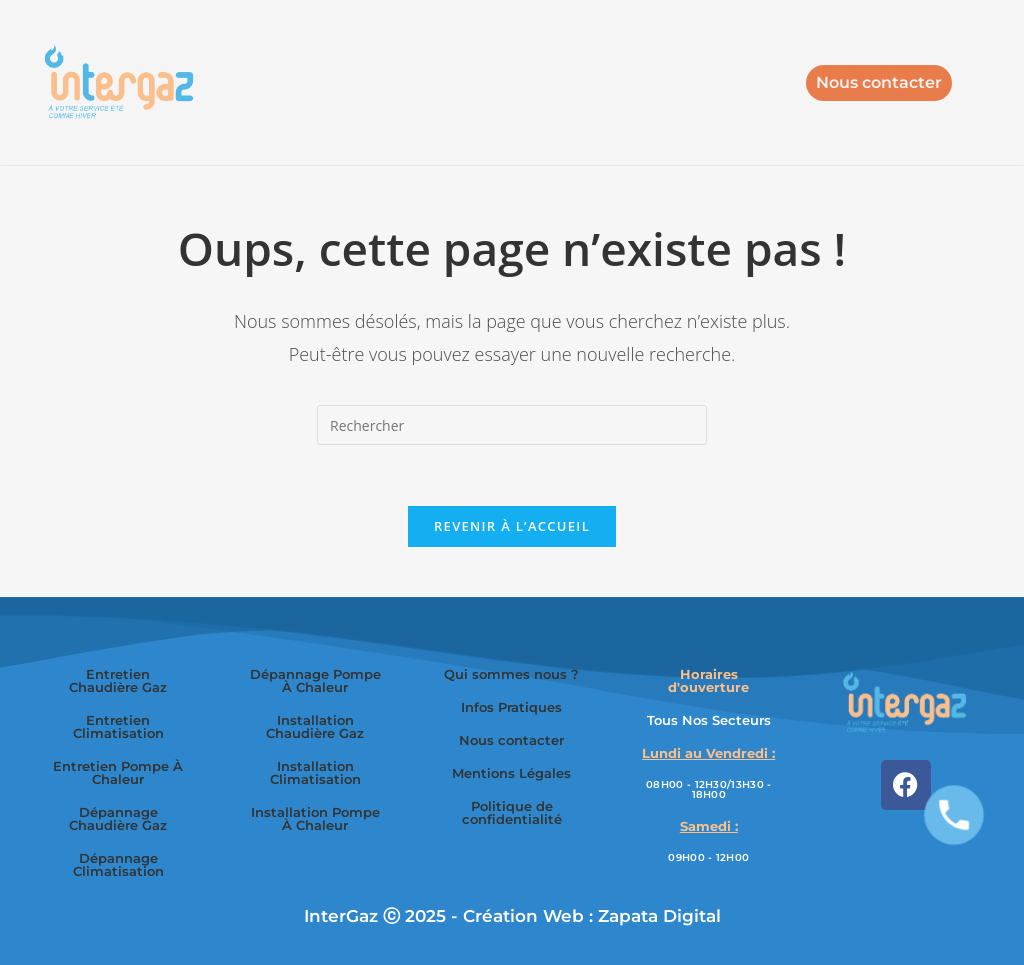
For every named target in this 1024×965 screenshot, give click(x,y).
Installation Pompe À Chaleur (315, 818)
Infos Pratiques (511, 707)
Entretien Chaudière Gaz (118, 680)
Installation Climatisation (315, 772)
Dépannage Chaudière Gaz (118, 818)
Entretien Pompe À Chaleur (118, 772)
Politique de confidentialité (512, 812)
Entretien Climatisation (118, 726)
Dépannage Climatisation (118, 864)
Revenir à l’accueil (512, 526)
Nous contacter (511, 740)
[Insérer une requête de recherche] (512, 425)
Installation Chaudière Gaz (315, 726)
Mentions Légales (511, 773)
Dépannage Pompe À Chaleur (315, 680)
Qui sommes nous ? (511, 674)
